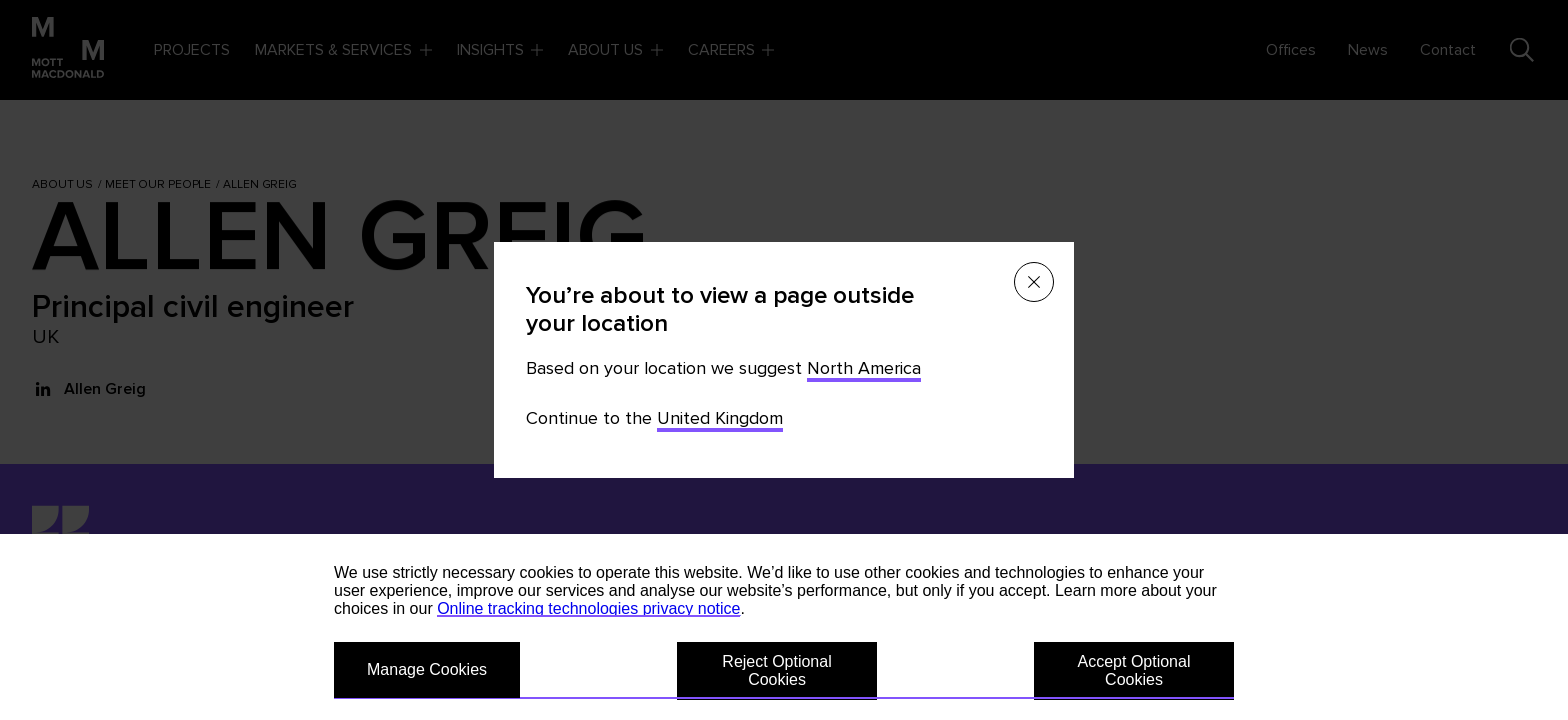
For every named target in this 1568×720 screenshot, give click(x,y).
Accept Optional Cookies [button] (1134, 670)
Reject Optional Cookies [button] (776, 670)
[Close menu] (1034, 282)
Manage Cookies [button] (427, 669)
